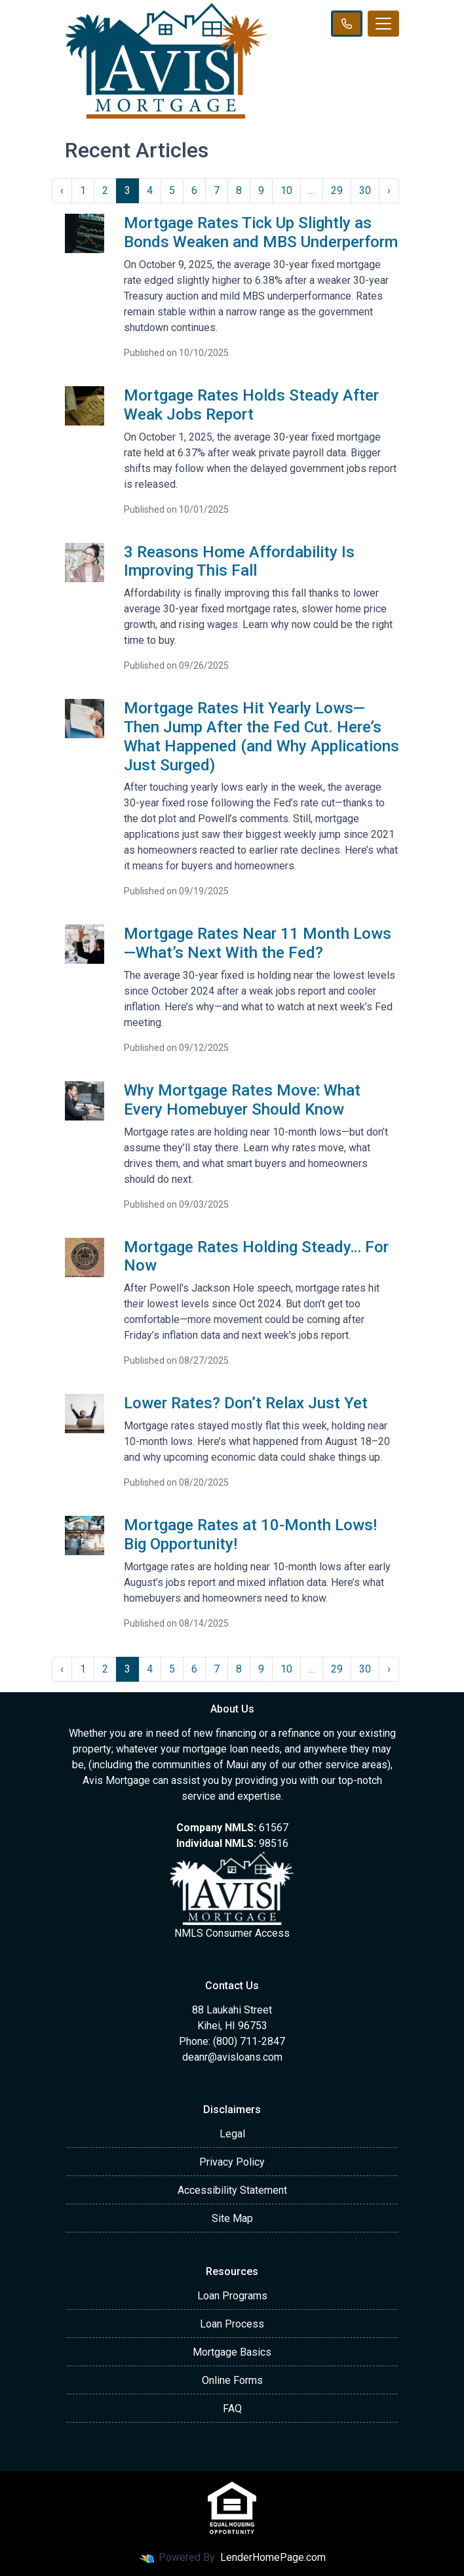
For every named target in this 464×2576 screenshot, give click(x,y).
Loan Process (232, 2324)
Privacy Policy (232, 2162)
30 (365, 190)
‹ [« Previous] (62, 190)
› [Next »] (389, 190)
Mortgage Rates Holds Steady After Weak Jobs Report (251, 405)
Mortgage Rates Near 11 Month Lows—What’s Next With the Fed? (257, 943)
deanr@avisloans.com (232, 2057)
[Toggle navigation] (383, 23)
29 (337, 190)
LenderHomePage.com (273, 2557)
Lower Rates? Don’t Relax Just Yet (246, 1403)
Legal (232, 2134)
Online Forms (232, 2380)
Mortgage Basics (232, 2352)
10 (286, 190)
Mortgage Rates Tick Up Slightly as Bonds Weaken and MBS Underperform (261, 232)
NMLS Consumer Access (232, 1933)
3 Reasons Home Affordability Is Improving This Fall (239, 561)
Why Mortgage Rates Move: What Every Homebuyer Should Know (242, 1100)
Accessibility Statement (232, 2190)
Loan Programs (232, 2295)
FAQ (232, 2408)
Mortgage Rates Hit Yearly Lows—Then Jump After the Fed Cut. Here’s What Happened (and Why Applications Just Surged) (261, 736)
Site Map (232, 2218)
